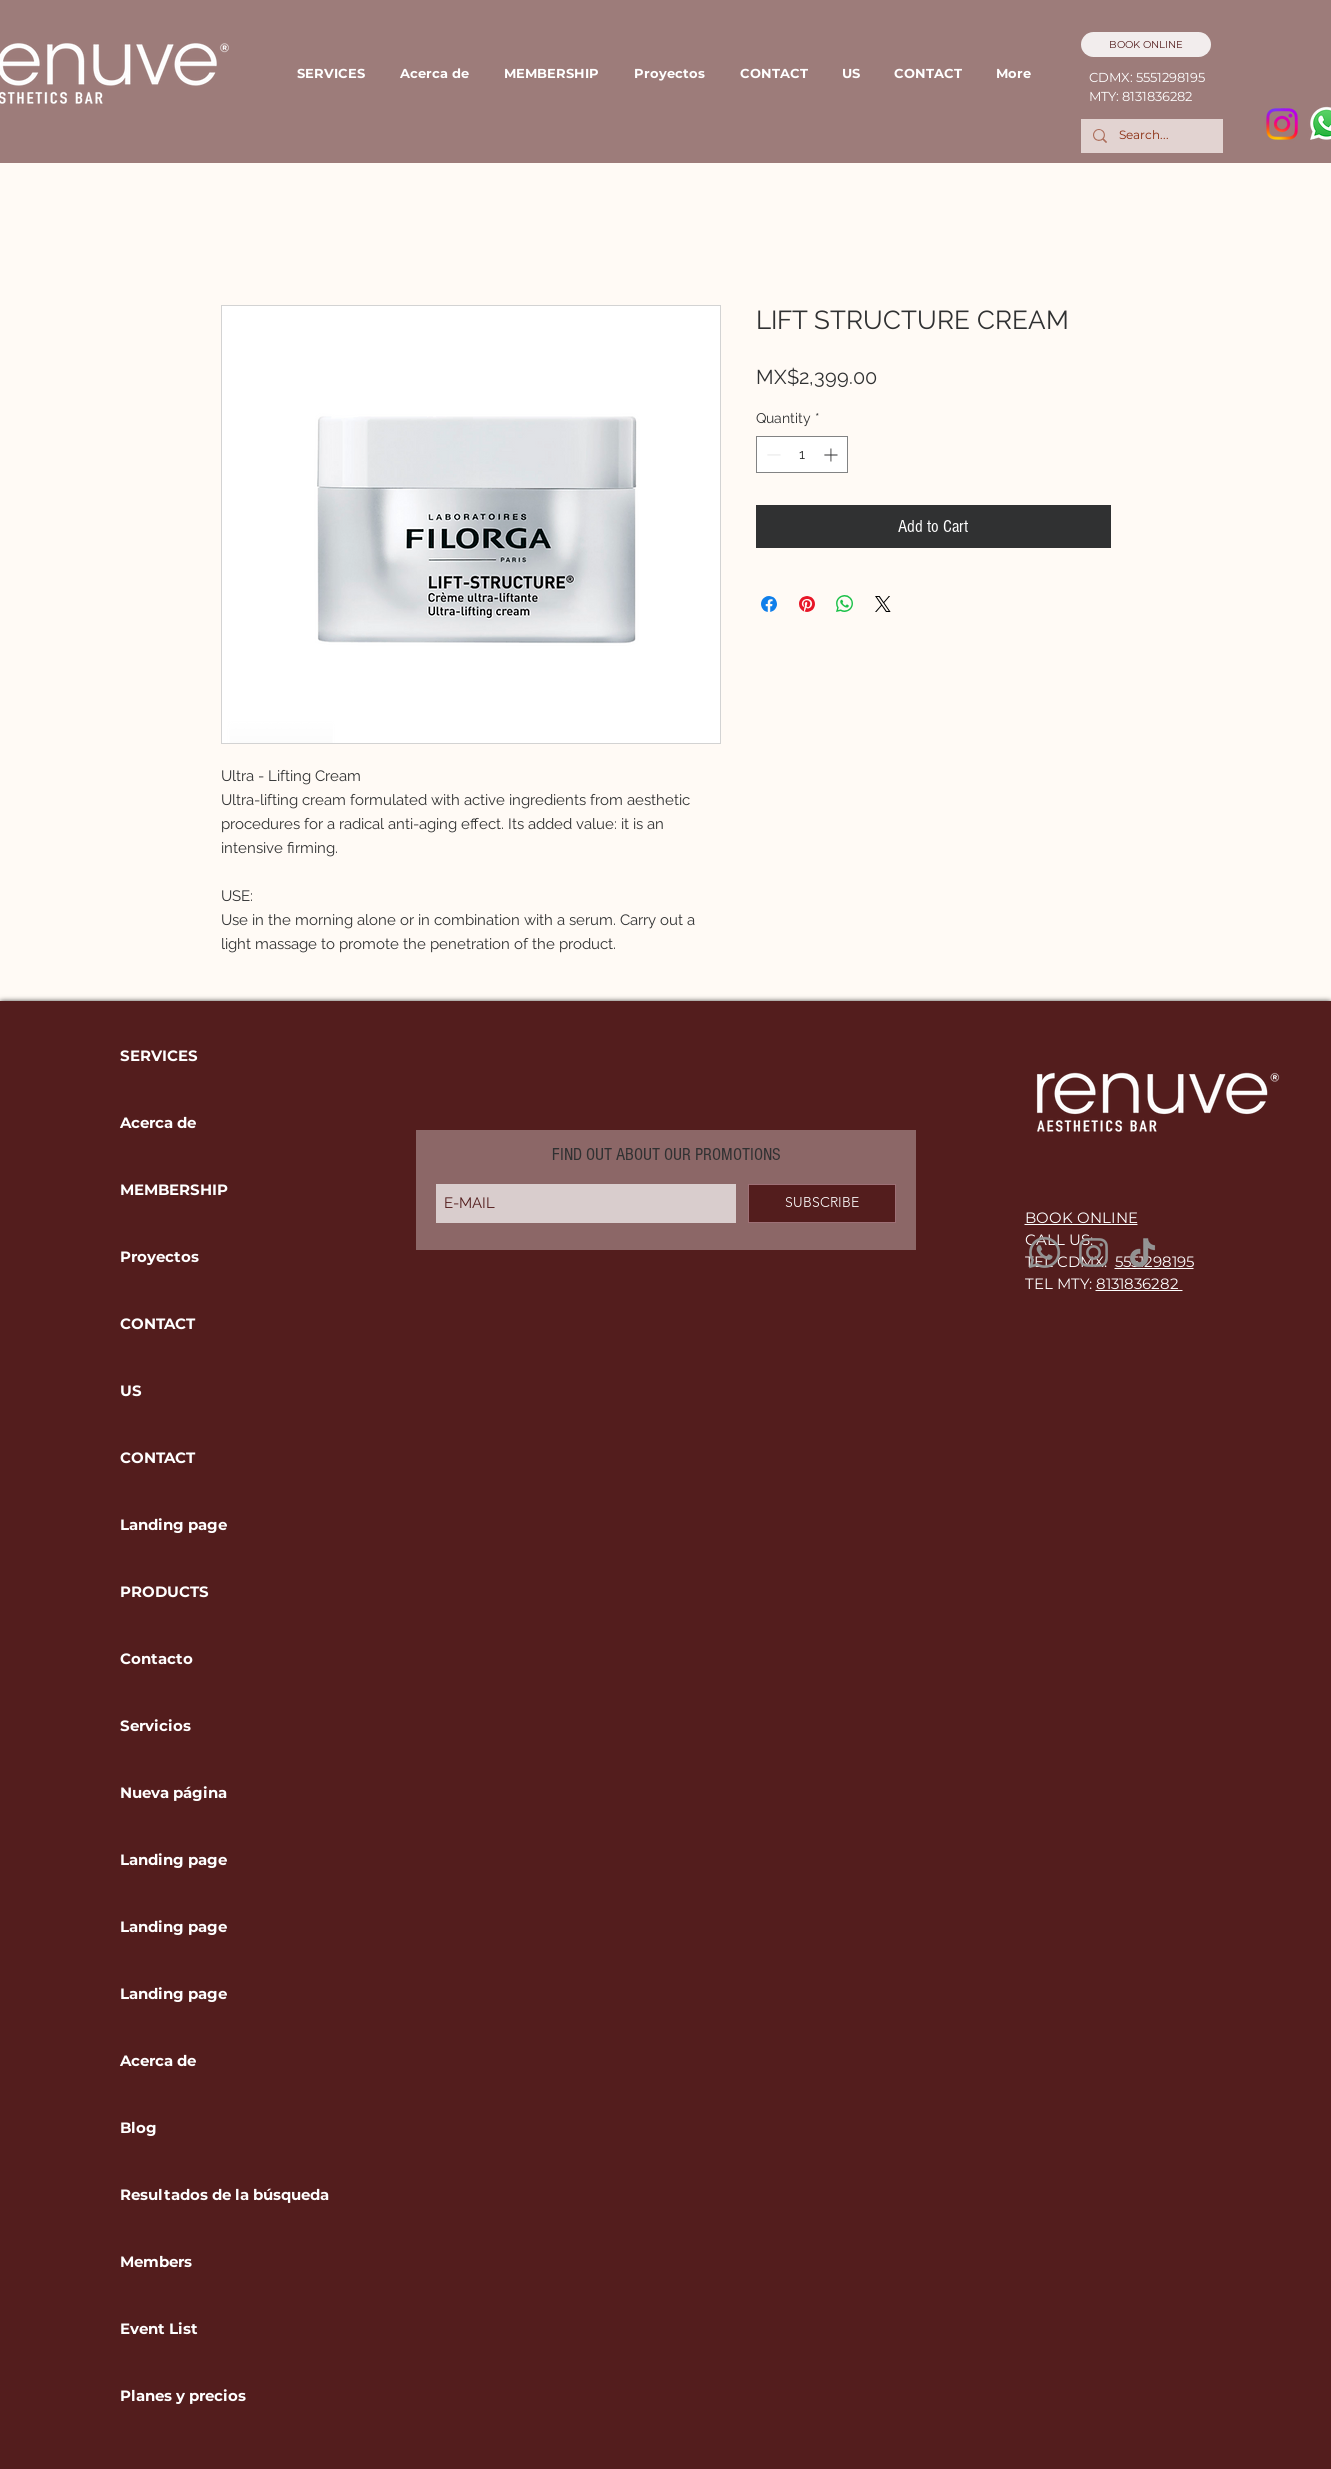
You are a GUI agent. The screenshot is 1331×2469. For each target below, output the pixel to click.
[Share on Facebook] (769, 604)
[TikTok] (1142, 1252)
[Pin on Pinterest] (807, 604)
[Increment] (832, 454)
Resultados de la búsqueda (189, 2194)
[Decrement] (771, 454)
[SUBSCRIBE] (822, 1203)
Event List (159, 2328)
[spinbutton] (802, 454)
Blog (138, 2127)
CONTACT (157, 1323)
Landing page (173, 1524)
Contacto (156, 1658)
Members (156, 2261)
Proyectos (159, 1256)
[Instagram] (1282, 124)
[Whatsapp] (1044, 1252)
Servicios (155, 1725)
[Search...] (1150, 136)
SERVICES (159, 1055)
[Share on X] (883, 604)
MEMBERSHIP (174, 1189)
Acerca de (158, 1122)
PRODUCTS (164, 1591)
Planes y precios (183, 2395)
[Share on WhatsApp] (845, 604)
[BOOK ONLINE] (1146, 44)
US (131, 1390)
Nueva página (173, 1792)
